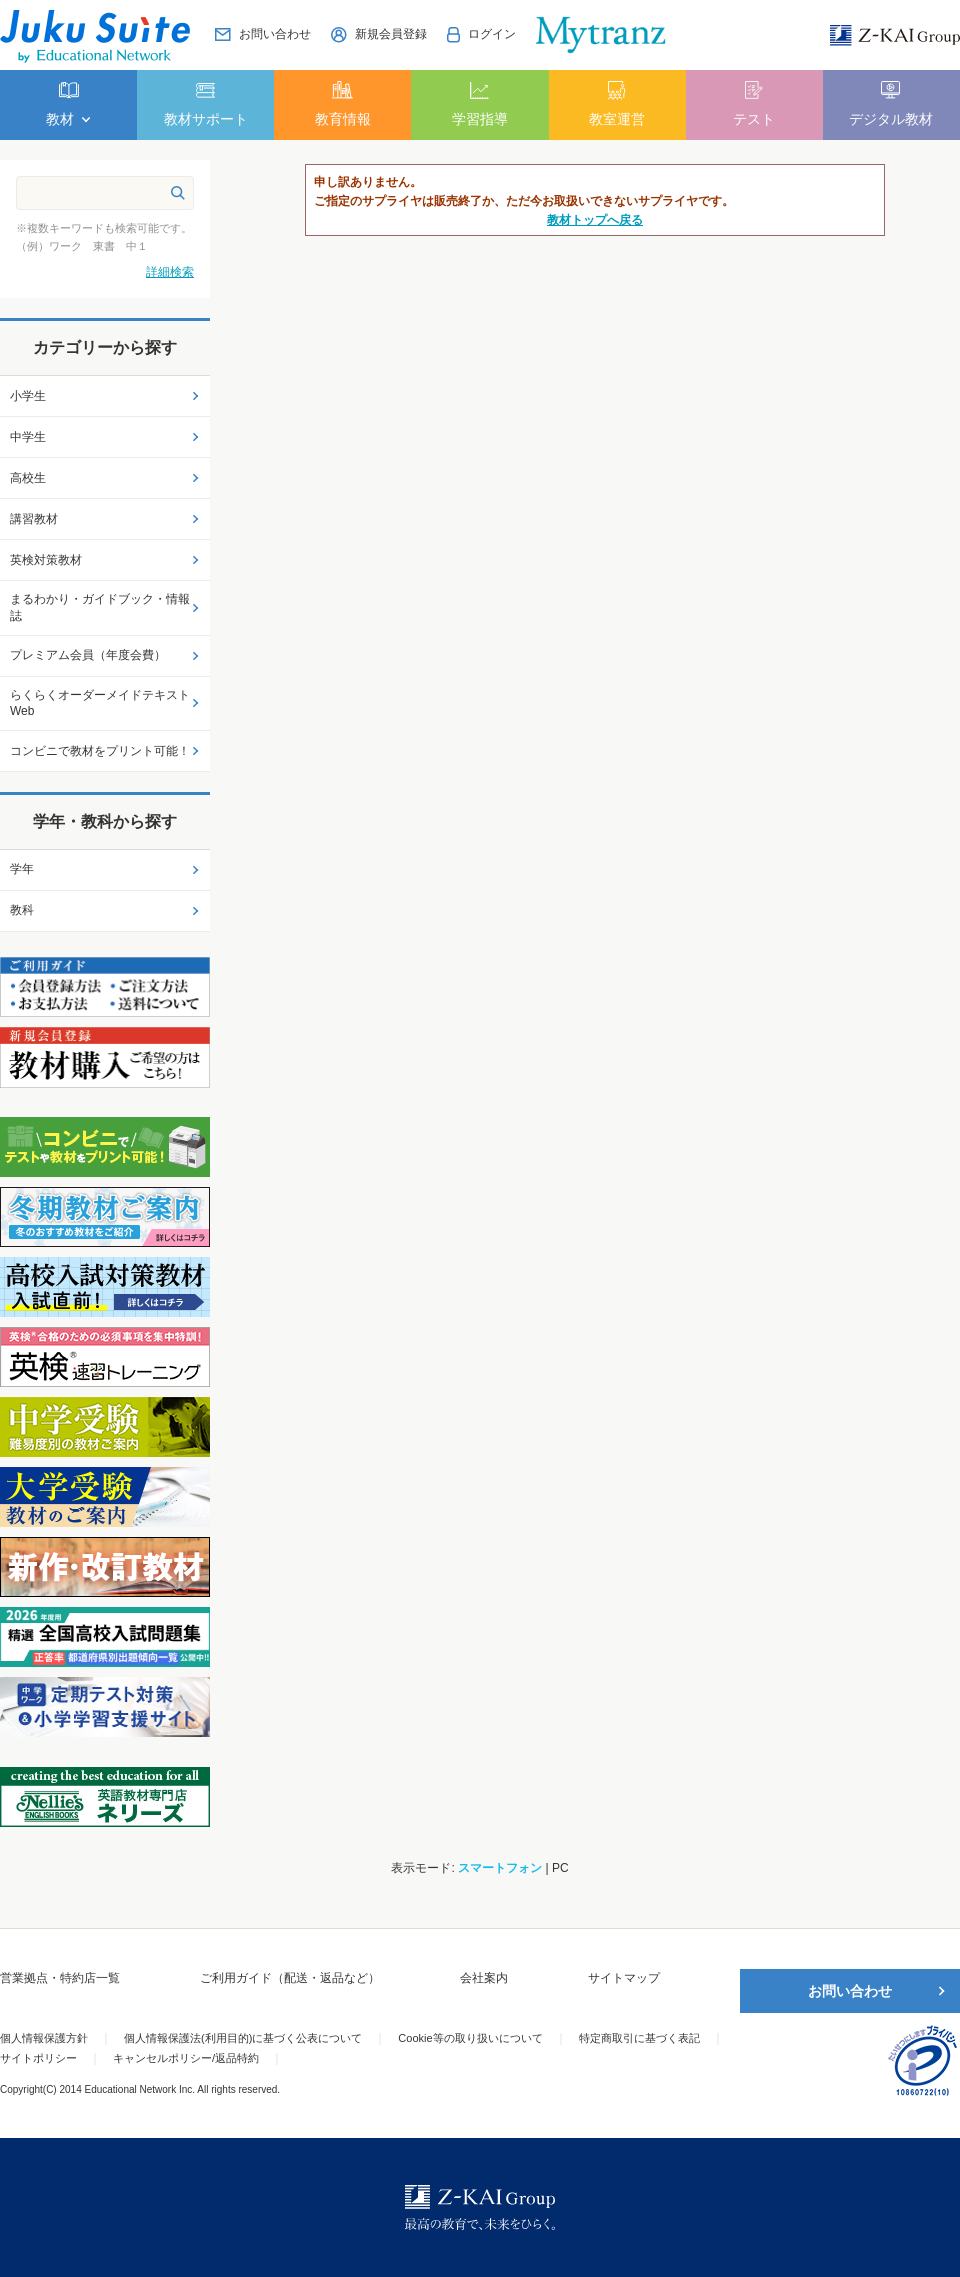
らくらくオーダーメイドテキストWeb (100, 703)
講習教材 (34, 519)
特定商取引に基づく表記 (639, 2038)
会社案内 (484, 1978)
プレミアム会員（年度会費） (88, 655)
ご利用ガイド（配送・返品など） (290, 1978)
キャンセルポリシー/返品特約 (186, 2058)
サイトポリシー (38, 2058)
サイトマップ (624, 1978)
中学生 (28, 437)
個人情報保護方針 (44, 2038)
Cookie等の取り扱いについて (470, 2038)
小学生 (28, 396)
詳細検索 (170, 272)
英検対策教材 (46, 560)
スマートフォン (500, 1868)
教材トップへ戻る (595, 220)
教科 (22, 910)
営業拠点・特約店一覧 (60, 1978)
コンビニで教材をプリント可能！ (100, 751)
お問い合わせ (850, 1991)
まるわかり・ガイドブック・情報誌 (100, 607)
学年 (22, 869)
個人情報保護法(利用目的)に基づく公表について (243, 2038)
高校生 (28, 478)
